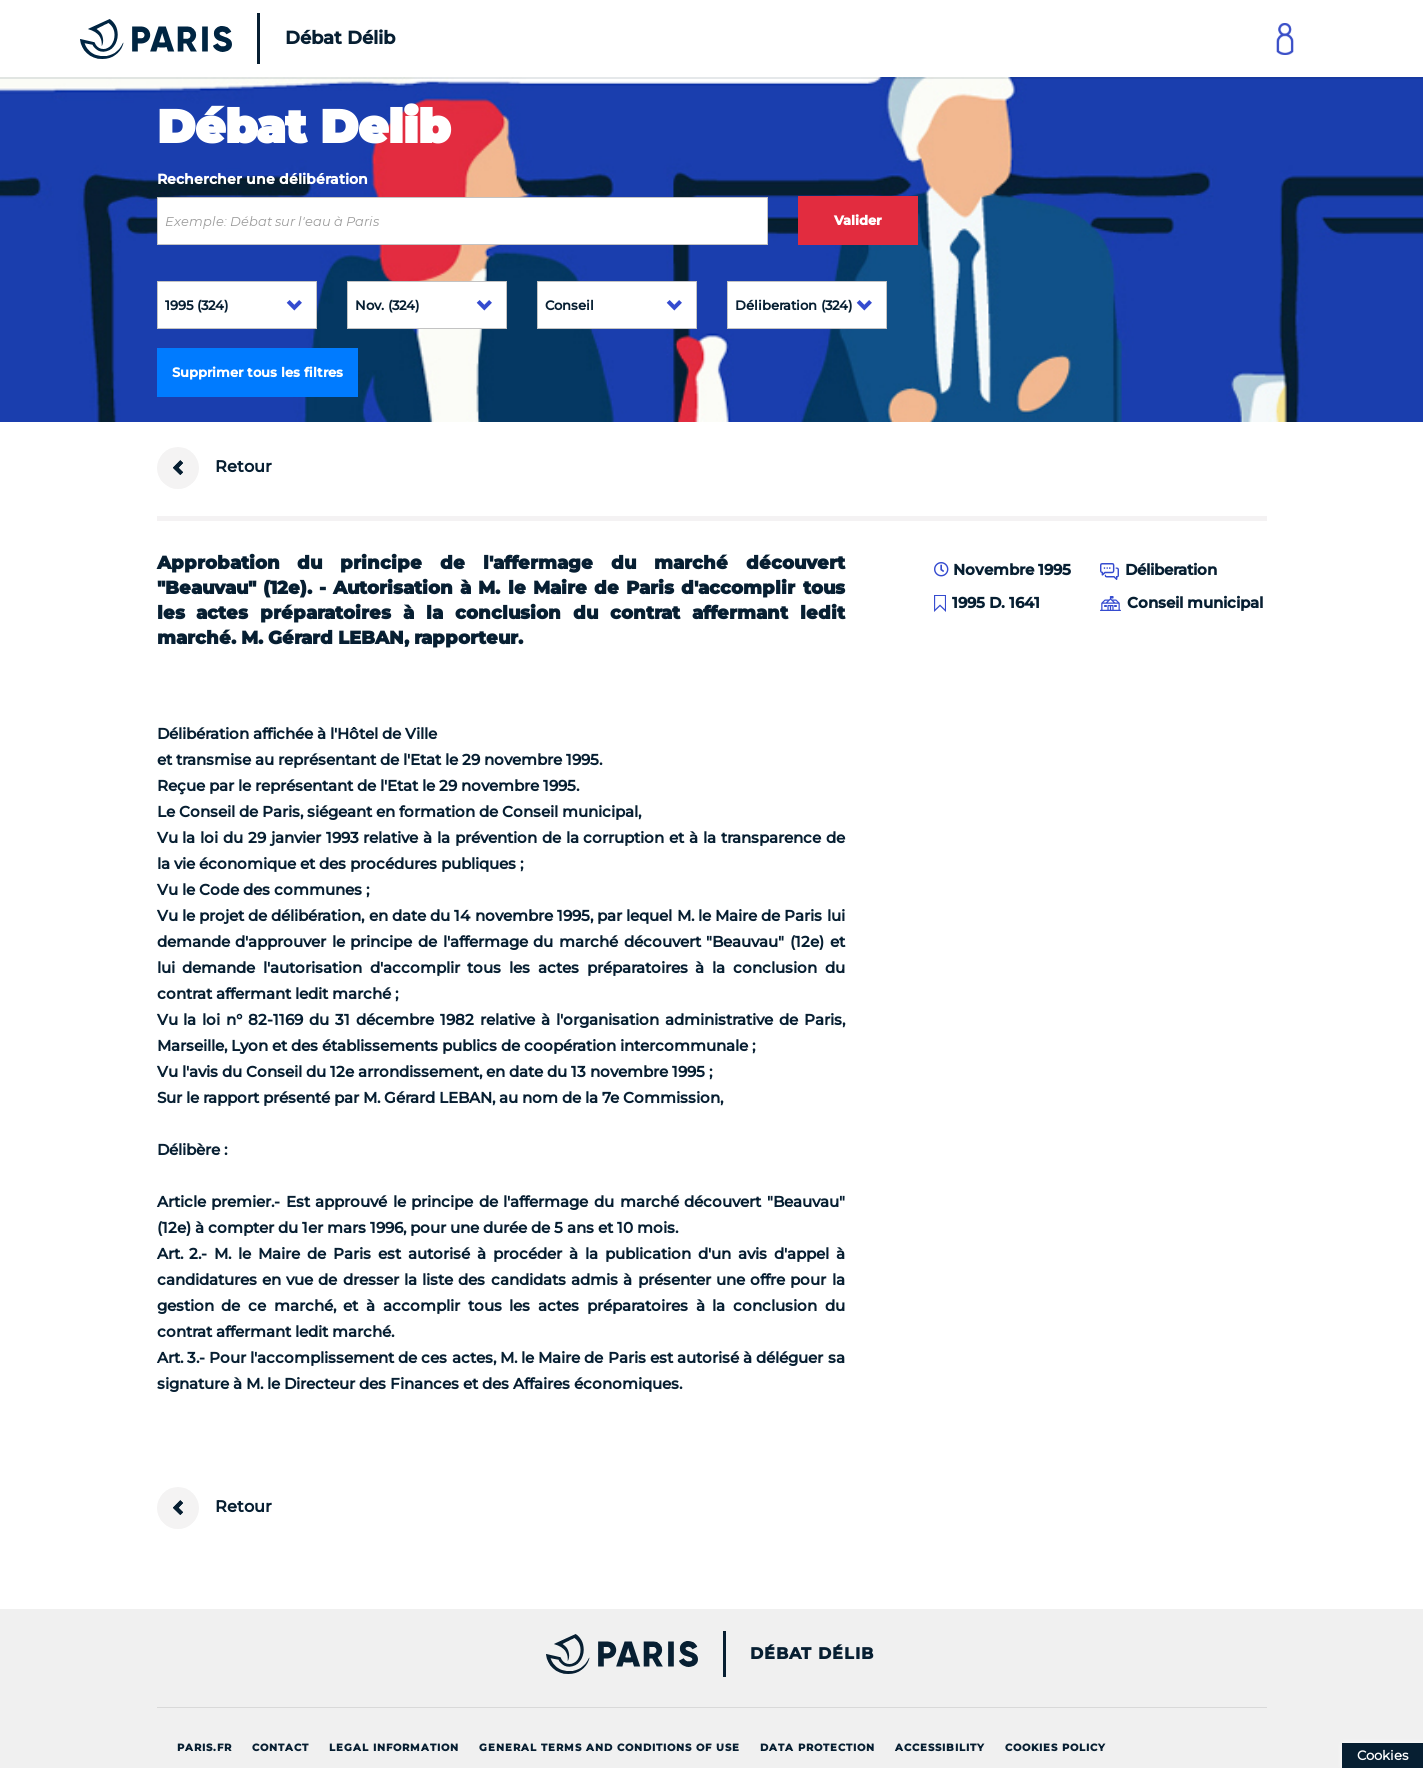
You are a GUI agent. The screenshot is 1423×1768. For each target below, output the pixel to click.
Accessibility (940, 1747)
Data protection (817, 1747)
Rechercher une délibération (262, 179)
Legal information (394, 1747)
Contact (280, 1747)
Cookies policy (1055, 1747)
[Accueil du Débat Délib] (210, 38)
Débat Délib (812, 1654)
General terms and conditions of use (609, 1747)
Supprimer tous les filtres (257, 372)
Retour (214, 468)
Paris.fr (204, 1747)
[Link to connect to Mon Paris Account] (1285, 38)
